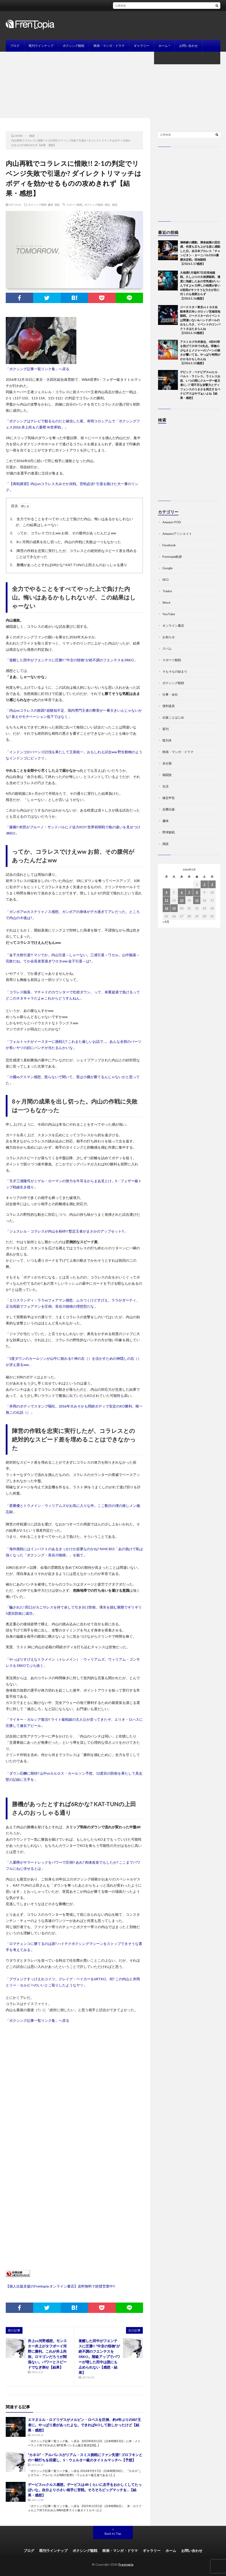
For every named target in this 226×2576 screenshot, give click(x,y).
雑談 (57, 204)
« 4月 (165, 922)
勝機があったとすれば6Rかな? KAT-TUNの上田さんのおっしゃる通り (69, 564)
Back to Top (113, 2533)
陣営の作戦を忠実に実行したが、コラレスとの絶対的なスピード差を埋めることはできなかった (74, 553)
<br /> (19, 2054)
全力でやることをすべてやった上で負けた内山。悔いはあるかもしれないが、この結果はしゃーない (72, 521)
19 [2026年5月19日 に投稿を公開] (174, 908)
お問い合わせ (188, 45)
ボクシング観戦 (73, 45)
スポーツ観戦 (74, 204)
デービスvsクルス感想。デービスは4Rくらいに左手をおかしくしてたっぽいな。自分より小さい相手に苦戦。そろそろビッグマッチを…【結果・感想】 (85, 2489)
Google (167, 568)
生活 (165, 786)
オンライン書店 (173, 625)
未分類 (167, 763)
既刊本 (167, 740)
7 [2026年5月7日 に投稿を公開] (189, 892)
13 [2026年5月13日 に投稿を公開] (181, 900)
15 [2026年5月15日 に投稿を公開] (197, 900)
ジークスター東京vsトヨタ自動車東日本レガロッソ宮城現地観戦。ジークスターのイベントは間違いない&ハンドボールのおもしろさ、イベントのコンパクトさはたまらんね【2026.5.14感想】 (200, 320)
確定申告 (168, 798)
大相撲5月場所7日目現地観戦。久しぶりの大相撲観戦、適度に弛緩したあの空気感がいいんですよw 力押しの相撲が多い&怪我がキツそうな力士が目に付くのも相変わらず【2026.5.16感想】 (200, 285)
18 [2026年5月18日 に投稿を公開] (166, 908)
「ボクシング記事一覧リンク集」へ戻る (37, 369)
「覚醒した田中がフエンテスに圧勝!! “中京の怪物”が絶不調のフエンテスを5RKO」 (71, 660)
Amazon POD (171, 522)
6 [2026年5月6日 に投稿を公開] (182, 892)
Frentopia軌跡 (172, 556)
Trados (167, 591)
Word (166, 602)
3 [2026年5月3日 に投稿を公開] (212, 884)
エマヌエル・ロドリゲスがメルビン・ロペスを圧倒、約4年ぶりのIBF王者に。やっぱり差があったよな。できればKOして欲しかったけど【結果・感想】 (84, 2424)
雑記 (107, 204)
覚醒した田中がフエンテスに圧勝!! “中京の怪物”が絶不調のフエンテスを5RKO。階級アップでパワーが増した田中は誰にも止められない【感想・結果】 (99, 2357)
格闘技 (167, 775)
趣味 (50, 204)
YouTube (168, 614)
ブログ (14, 45)
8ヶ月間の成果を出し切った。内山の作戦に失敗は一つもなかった (66, 542)
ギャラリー (141, 45)
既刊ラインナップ (41, 45)
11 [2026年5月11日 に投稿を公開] (166, 900)
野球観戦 (168, 832)
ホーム (163, 45)
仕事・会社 (170, 694)
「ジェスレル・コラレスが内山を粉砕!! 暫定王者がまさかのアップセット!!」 (66, 1231)
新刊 (165, 729)
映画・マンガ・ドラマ (109, 45)
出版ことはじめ (173, 717)
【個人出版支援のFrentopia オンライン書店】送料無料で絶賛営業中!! (60, 2286)
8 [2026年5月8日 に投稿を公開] (197, 892)
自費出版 (168, 809)
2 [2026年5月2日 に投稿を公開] (204, 884)
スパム (167, 648)
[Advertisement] (113, 85)
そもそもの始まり (174, 671)
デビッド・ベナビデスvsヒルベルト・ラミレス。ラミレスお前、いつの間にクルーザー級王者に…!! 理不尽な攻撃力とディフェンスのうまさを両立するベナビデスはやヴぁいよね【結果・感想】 (200, 385)
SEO (165, 579)
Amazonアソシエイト (177, 533)
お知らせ (168, 637)
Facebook (169, 545)
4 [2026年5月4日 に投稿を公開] (166, 892)
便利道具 (168, 706)
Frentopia (126, 2564)
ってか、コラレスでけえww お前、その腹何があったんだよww (64, 533)
